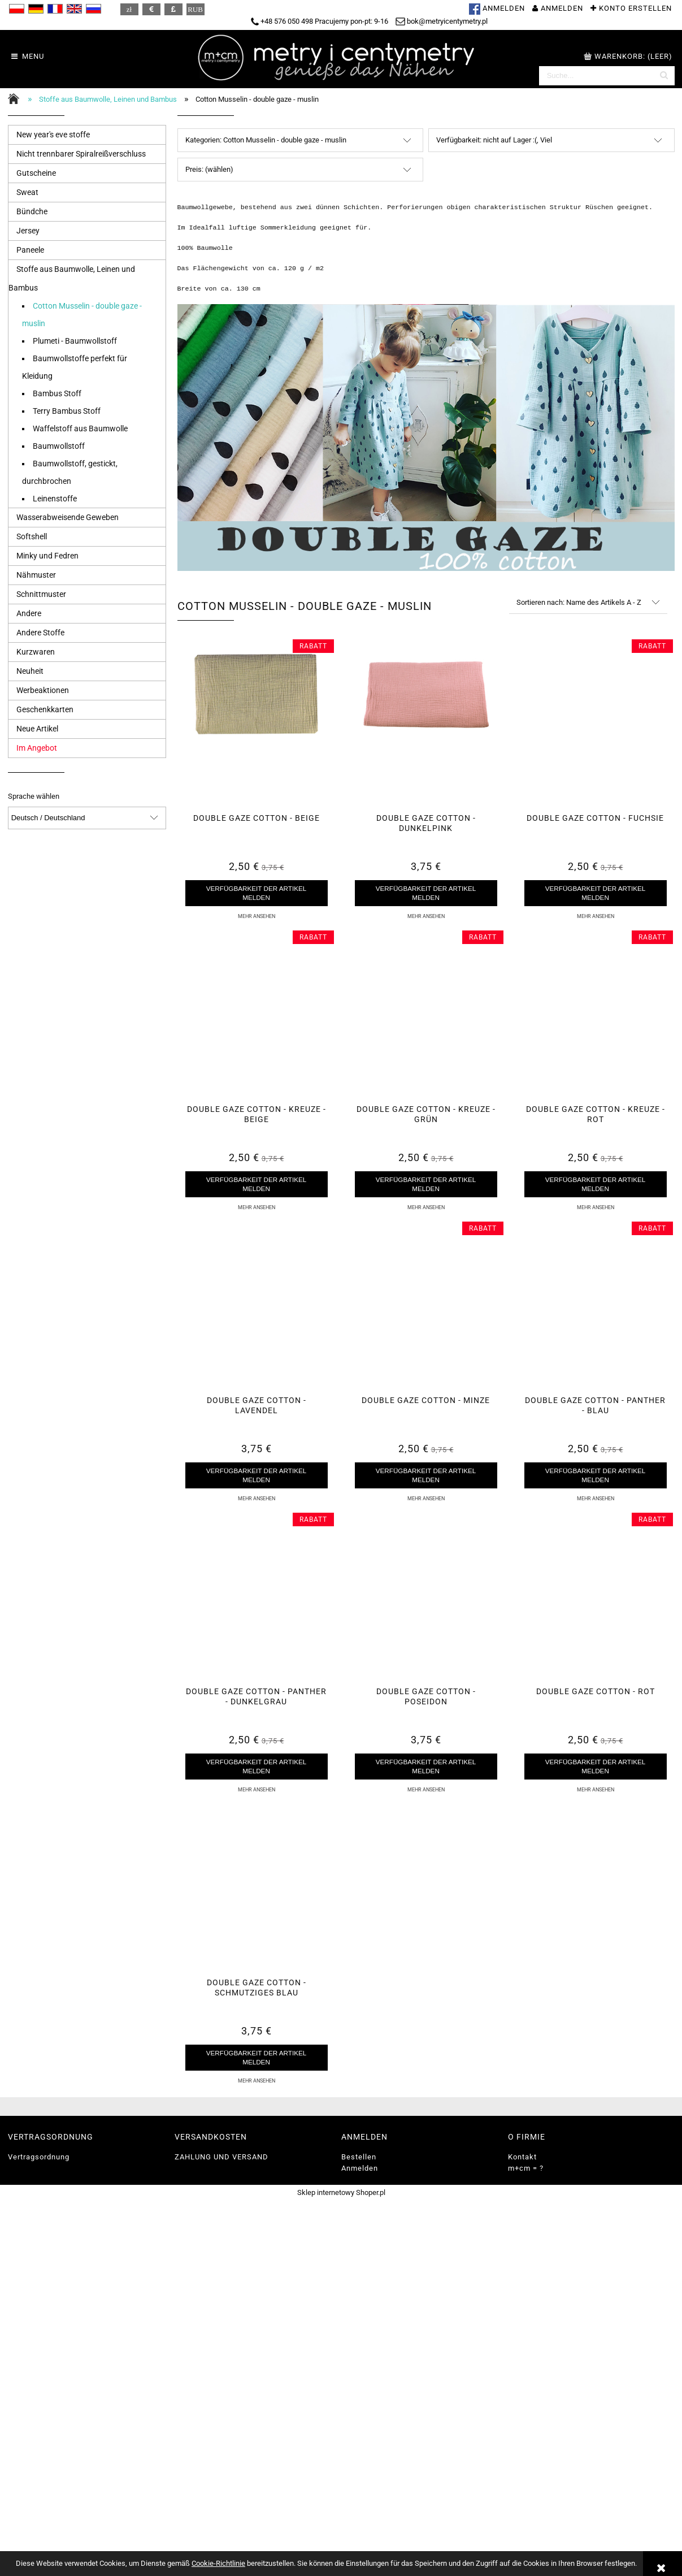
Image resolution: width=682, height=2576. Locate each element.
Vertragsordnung (38, 2157)
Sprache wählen (33, 796)
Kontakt (522, 2157)
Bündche (31, 211)
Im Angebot (36, 747)
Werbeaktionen (42, 690)
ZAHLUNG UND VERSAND (221, 2157)
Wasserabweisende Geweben (67, 517)
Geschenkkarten (44, 709)
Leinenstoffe (55, 498)
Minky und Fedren (47, 555)
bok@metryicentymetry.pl (442, 21)
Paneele (30, 249)
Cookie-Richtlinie (218, 2563)
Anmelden (359, 2168)
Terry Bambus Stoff (67, 410)
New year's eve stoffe (53, 134)
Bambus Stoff (57, 393)
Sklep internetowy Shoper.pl (341, 2192)
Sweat (27, 192)
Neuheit (30, 671)
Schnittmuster (41, 594)
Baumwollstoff (59, 446)
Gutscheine (36, 172)
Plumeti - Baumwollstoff (75, 340)
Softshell (31, 536)
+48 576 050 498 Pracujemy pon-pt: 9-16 (319, 21)
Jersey (28, 230)
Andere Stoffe (40, 632)
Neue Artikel (37, 728)
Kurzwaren (35, 651)
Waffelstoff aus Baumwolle (80, 428)
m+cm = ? (526, 2168)
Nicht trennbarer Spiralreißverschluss (81, 153)
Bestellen (358, 2157)
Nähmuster (36, 574)
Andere (28, 613)
